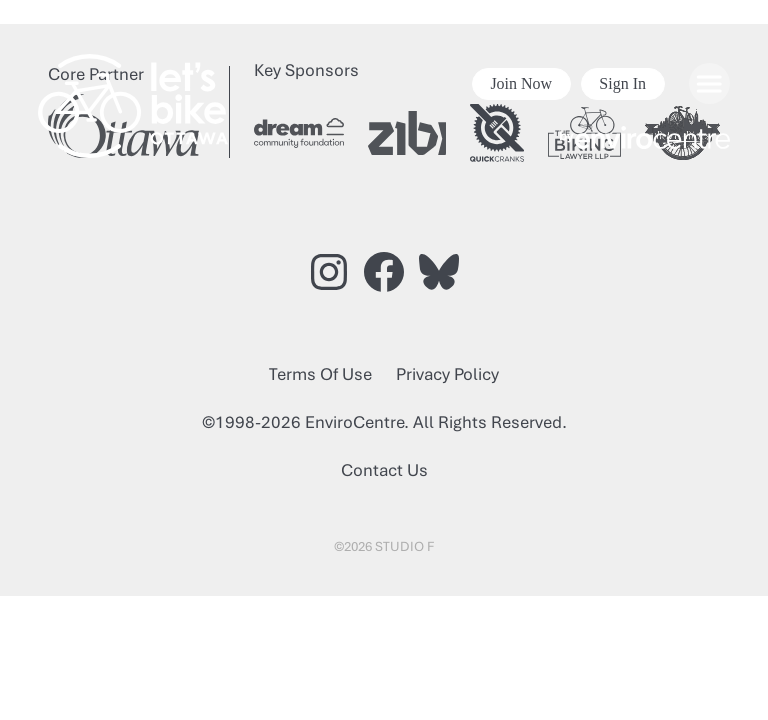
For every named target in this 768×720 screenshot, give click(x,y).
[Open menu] (709, 83)
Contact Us (384, 470)
